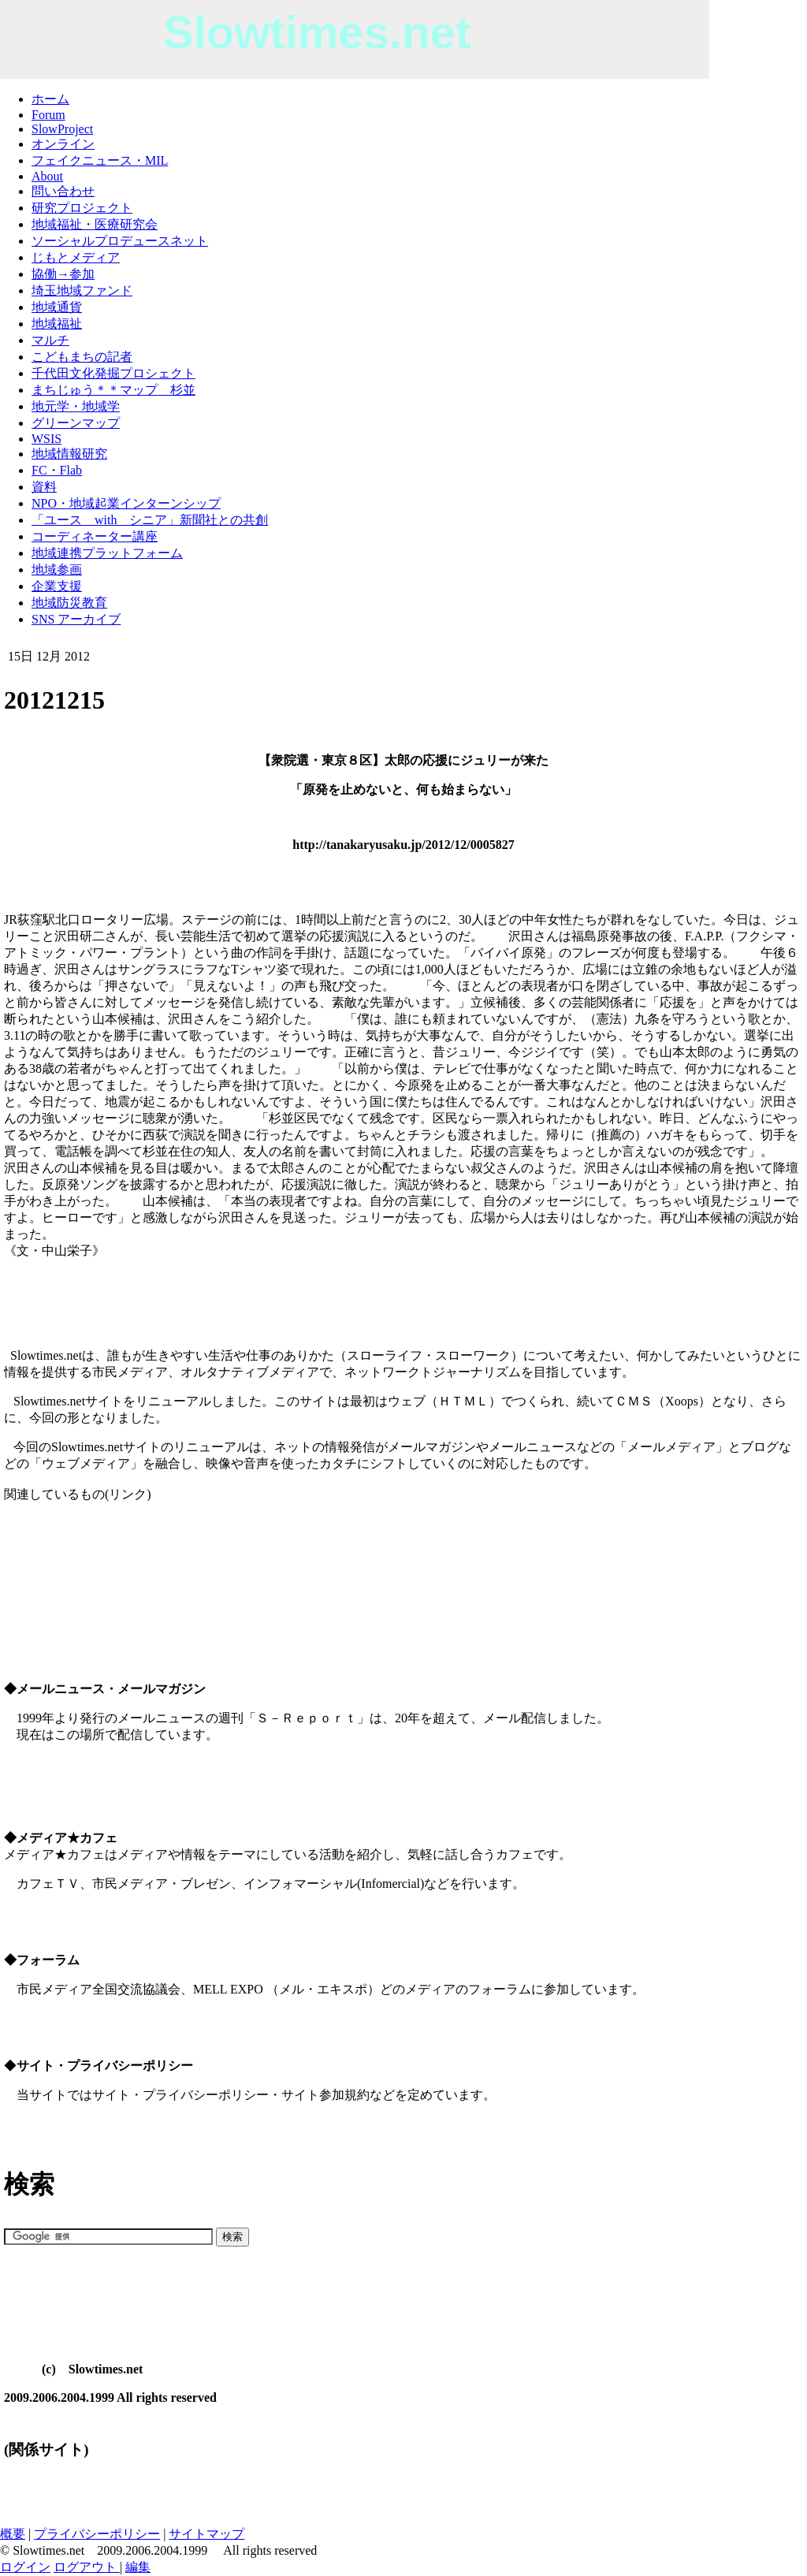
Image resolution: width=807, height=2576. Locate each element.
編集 (138, 2567)
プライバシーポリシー (97, 2534)
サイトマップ (206, 2534)
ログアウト (87, 2567)
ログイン (25, 2567)
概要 (12, 2534)
